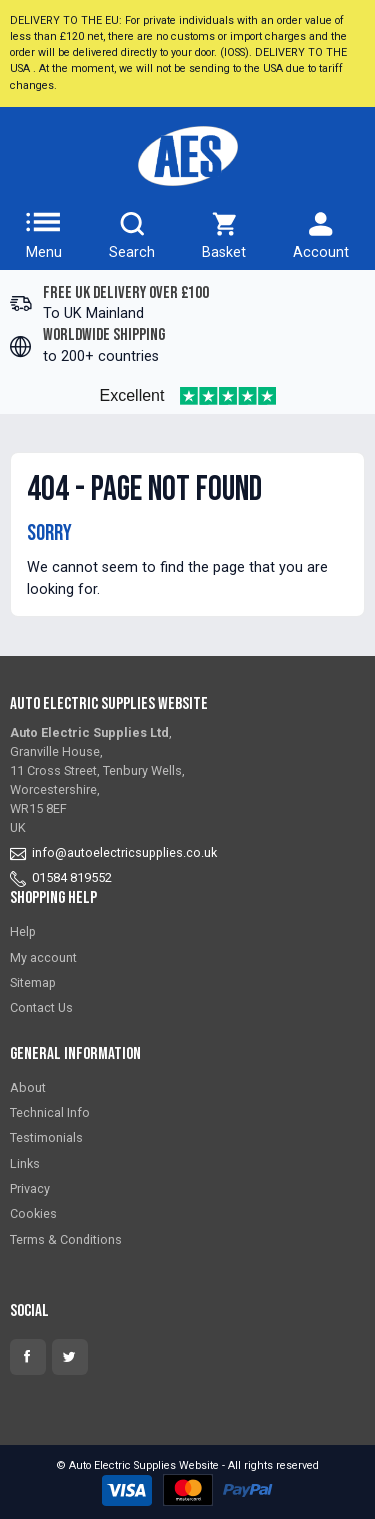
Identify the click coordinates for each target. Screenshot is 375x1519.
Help (23, 931)
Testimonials (46, 1137)
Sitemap (33, 982)
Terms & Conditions (66, 1239)
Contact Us (41, 1007)
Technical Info (50, 1112)
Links (25, 1163)
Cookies (33, 1213)
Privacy (30, 1188)
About (28, 1087)
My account (43, 957)
